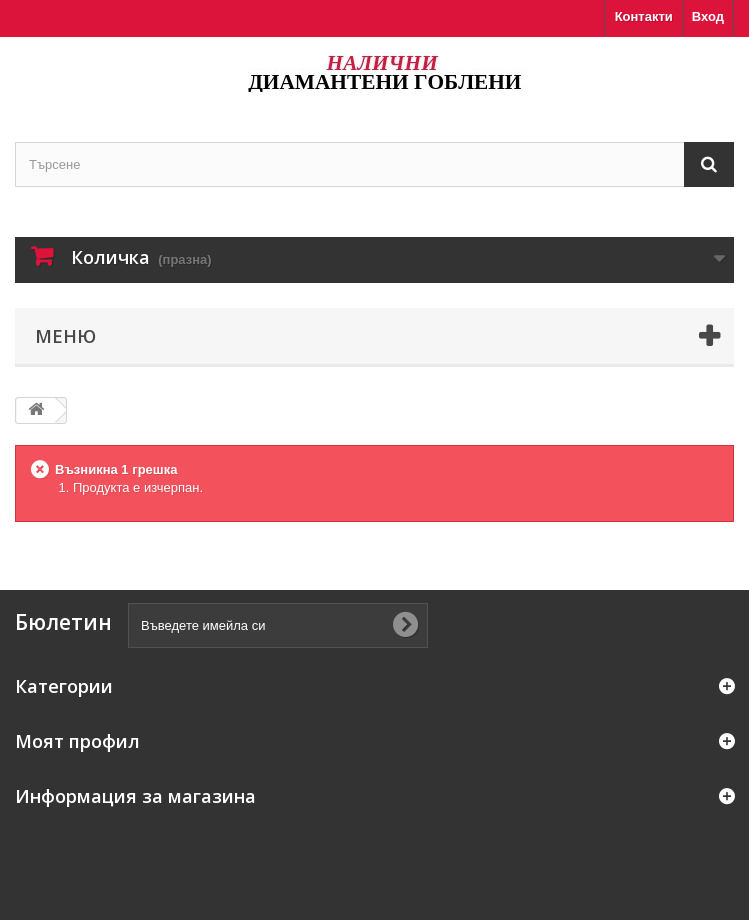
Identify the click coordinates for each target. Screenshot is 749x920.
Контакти (644, 16)
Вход (708, 16)
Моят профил (77, 741)
